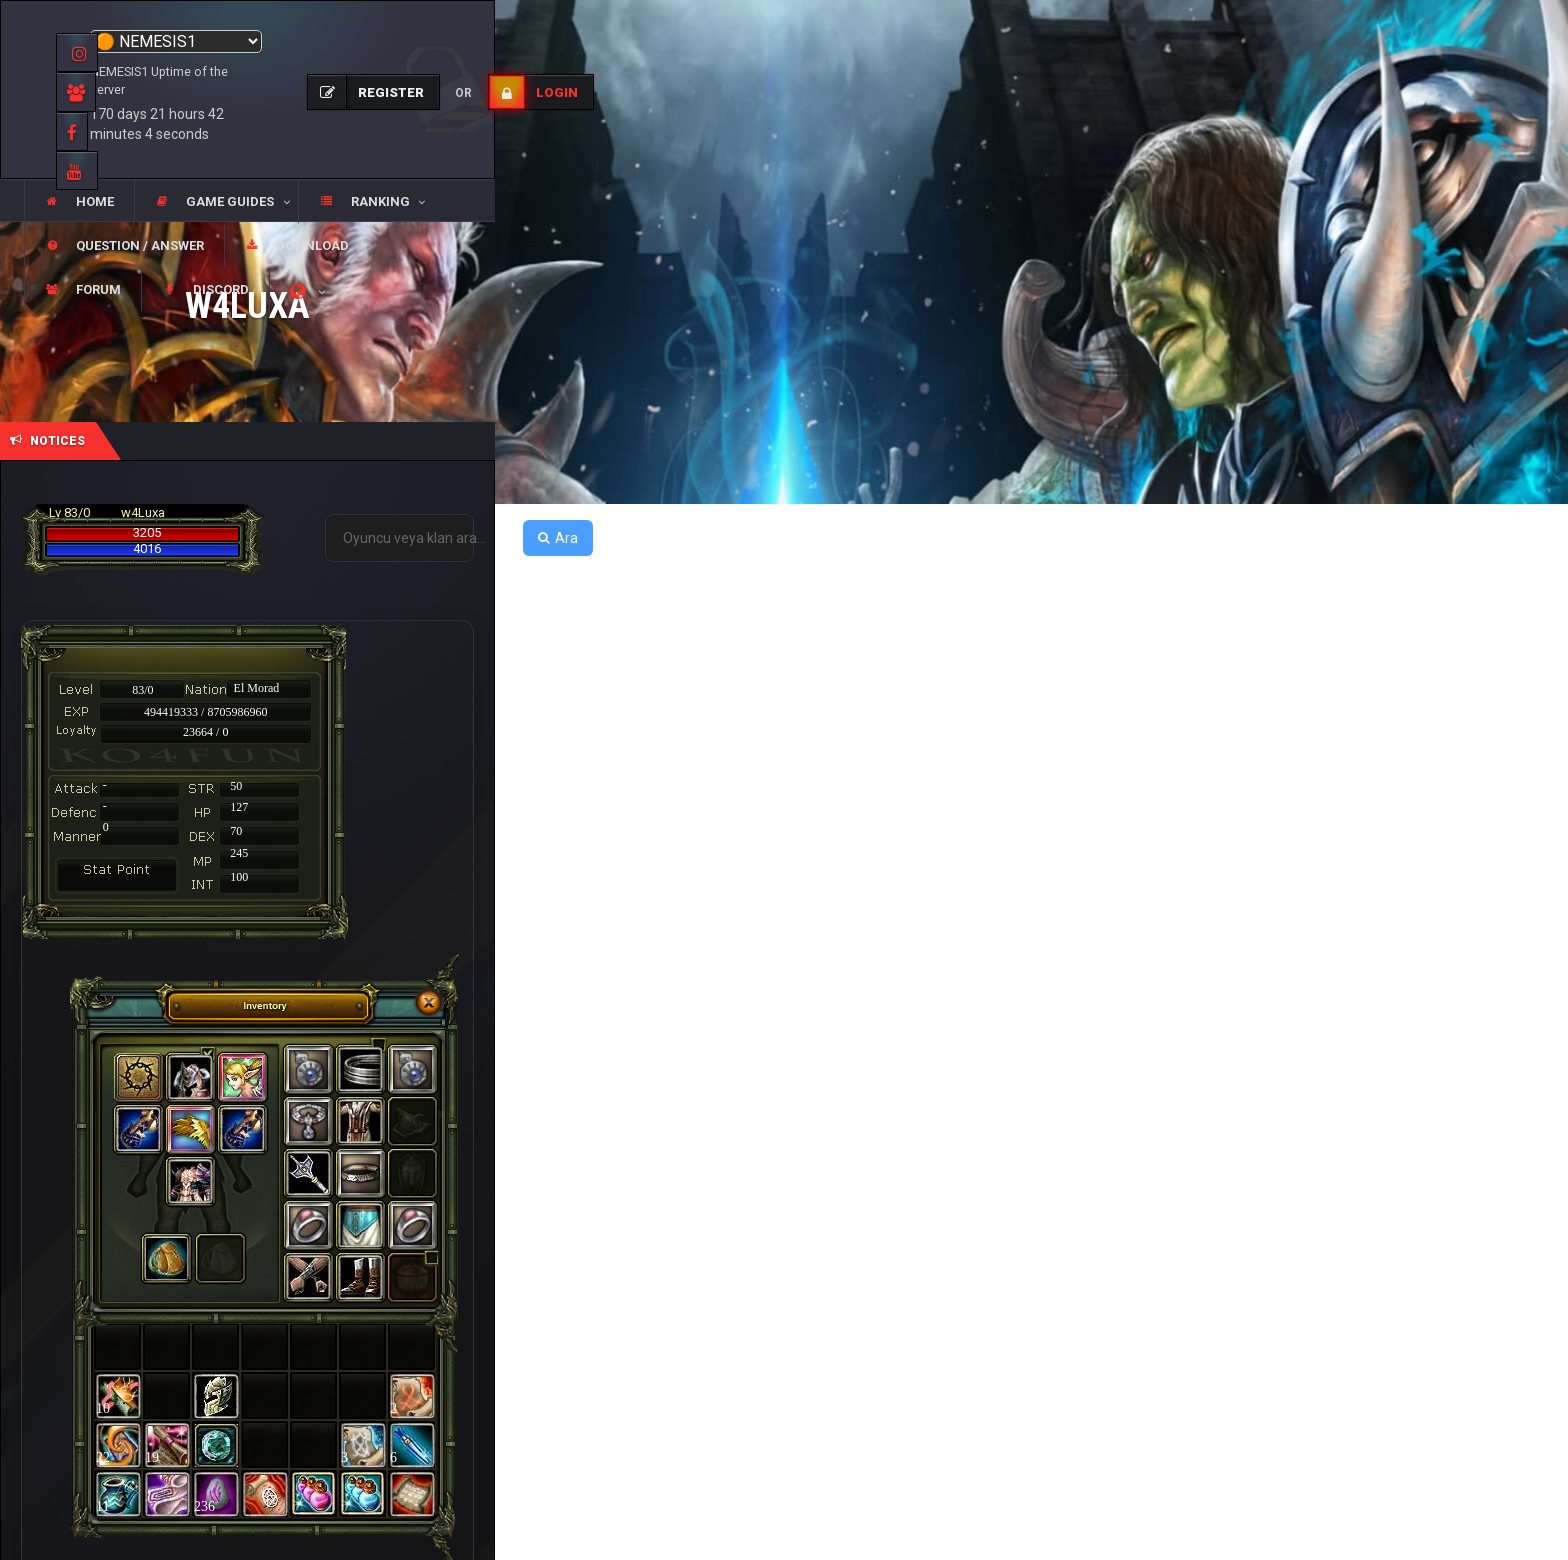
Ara (558, 538)
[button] (216, 202)
